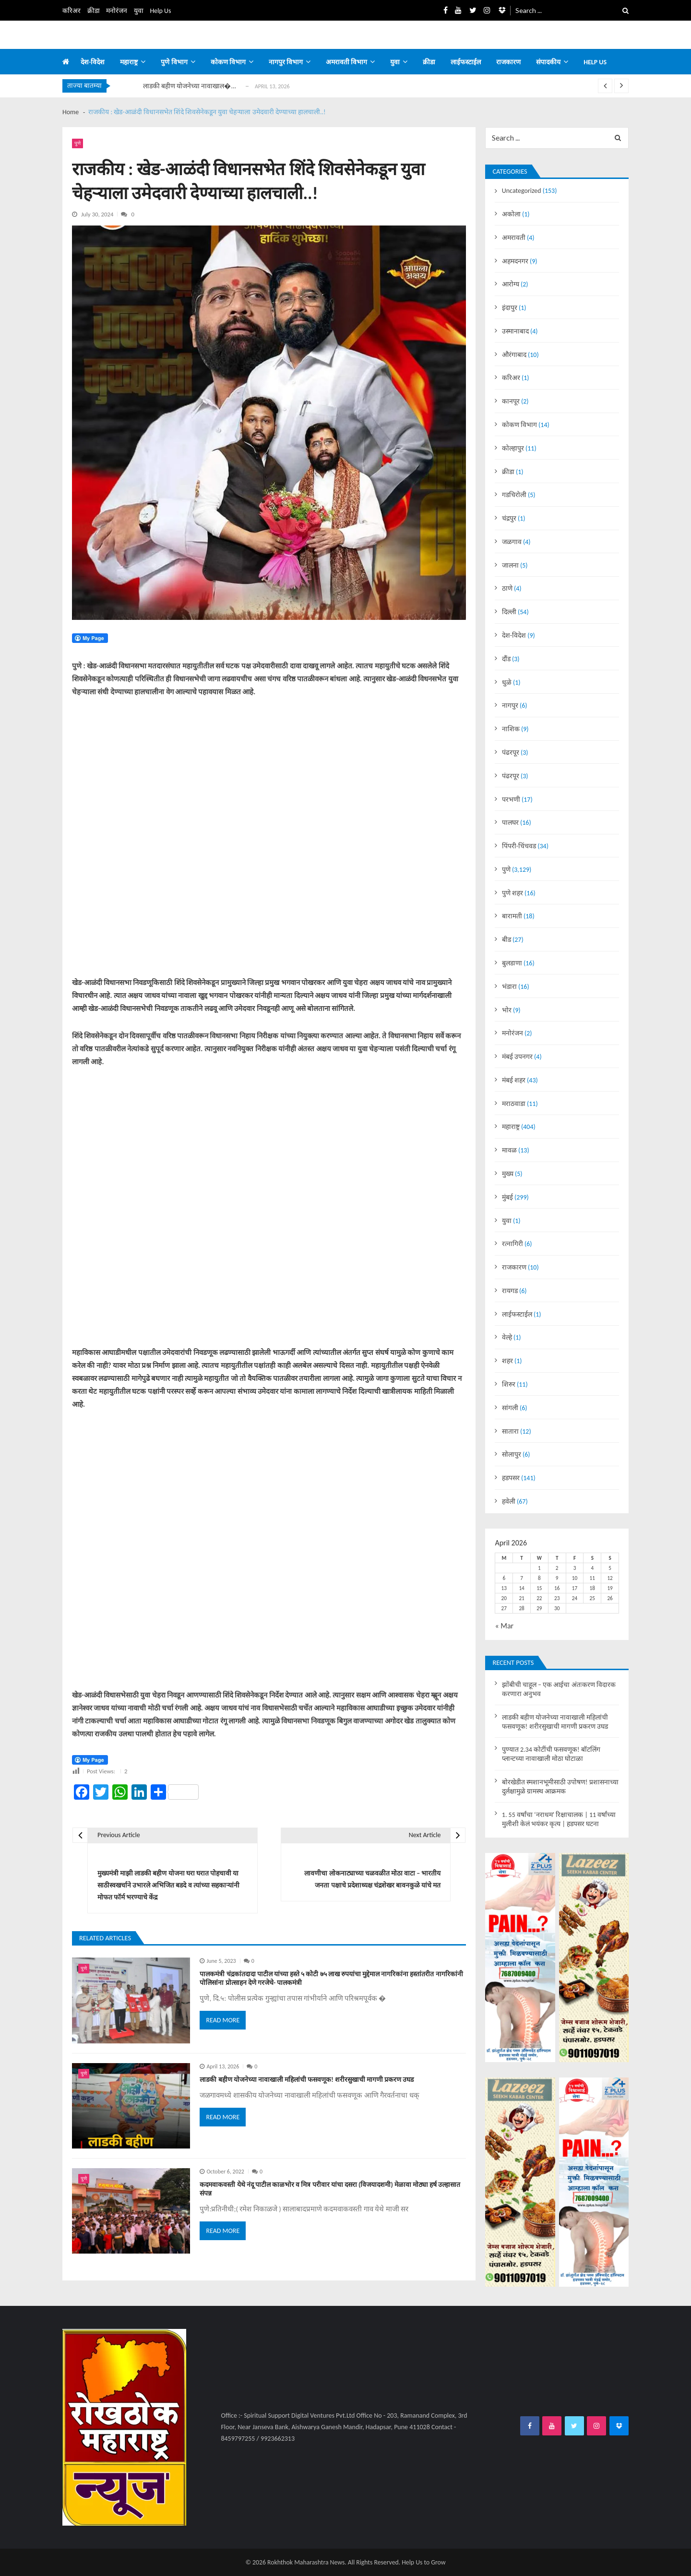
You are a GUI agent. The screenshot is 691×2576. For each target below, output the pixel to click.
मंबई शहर (513, 1080)
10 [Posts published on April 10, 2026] (574, 1578)
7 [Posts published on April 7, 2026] (521, 1578)
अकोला (511, 214)
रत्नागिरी (512, 1244)
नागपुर (510, 705)
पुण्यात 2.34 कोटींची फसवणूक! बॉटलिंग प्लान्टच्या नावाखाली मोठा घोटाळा (551, 1754)
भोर (507, 1010)
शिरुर (508, 1384)
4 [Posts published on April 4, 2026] (592, 1568)
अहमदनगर (515, 261)
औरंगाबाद (514, 355)
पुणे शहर (512, 893)
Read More (222, 2020)
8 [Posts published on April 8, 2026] (539, 1578)
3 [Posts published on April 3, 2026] (574, 1568)
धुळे (507, 682)
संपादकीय (548, 62)
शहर (507, 1361)
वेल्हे (507, 1337)
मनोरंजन (116, 11)
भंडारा (509, 987)
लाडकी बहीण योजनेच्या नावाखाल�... (189, 86)
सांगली (510, 1408)
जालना (510, 565)
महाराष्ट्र (129, 62)
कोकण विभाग (228, 62)
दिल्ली (509, 612)
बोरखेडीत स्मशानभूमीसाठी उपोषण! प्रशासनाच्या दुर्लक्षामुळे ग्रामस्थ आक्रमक (560, 1786)
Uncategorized (521, 191)
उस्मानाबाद (515, 331)
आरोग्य (510, 284)
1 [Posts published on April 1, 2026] (539, 1568)
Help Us (160, 11)
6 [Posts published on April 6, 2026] (503, 1578)
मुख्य (507, 1174)
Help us (595, 62)
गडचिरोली (514, 495)
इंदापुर (509, 308)
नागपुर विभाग (286, 62)
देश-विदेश (93, 62)
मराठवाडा (513, 1104)
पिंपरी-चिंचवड (519, 846)
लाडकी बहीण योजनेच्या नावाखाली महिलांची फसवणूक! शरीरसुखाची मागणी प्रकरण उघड (307, 2080)
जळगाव (512, 542)
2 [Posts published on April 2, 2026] (557, 1568)
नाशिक (511, 729)
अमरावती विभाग (346, 62)
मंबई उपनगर (517, 1057)
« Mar (504, 1625)
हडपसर (511, 1478)
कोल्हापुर (513, 448)
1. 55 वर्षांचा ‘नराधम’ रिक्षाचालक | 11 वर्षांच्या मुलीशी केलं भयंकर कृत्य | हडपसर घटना (559, 1819)
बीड (506, 940)
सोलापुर (511, 1454)
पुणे (77, 143)
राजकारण (508, 62)
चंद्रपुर (509, 518)
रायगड (510, 1291)
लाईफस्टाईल (466, 62)
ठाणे (507, 588)
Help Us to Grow (423, 2562)
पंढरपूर (510, 752)
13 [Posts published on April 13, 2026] (504, 1588)
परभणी (511, 799)
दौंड (506, 659)
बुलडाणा (512, 963)
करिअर (71, 11)
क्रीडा (93, 11)
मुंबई (507, 1197)
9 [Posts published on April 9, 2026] (557, 1578)
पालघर (510, 823)
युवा (138, 11)
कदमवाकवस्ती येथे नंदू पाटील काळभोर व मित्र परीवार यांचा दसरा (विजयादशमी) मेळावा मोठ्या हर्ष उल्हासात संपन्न (330, 2189)
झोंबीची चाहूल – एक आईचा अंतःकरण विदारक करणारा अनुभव (559, 1689)
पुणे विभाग (174, 62)
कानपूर (511, 401)
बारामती (512, 916)
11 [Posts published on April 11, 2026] (592, 1578)
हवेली (508, 1501)
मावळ (509, 1150)
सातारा (510, 1431)
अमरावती (513, 238)
